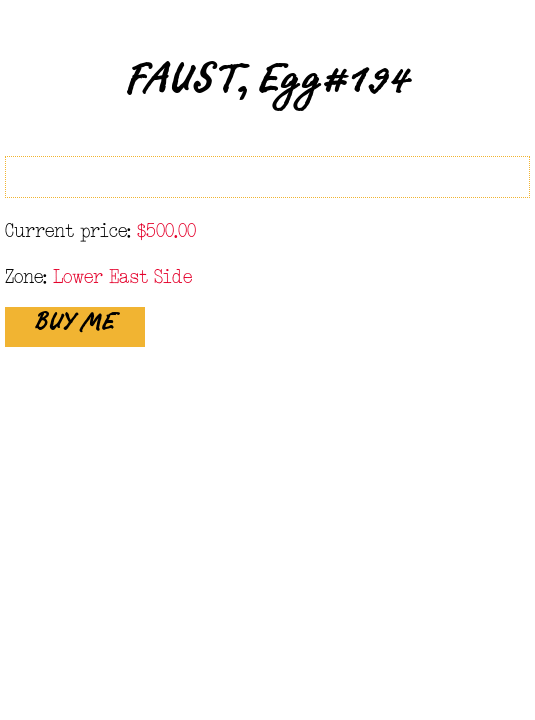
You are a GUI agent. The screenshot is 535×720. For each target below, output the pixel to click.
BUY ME (75, 328)
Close (497, 38)
